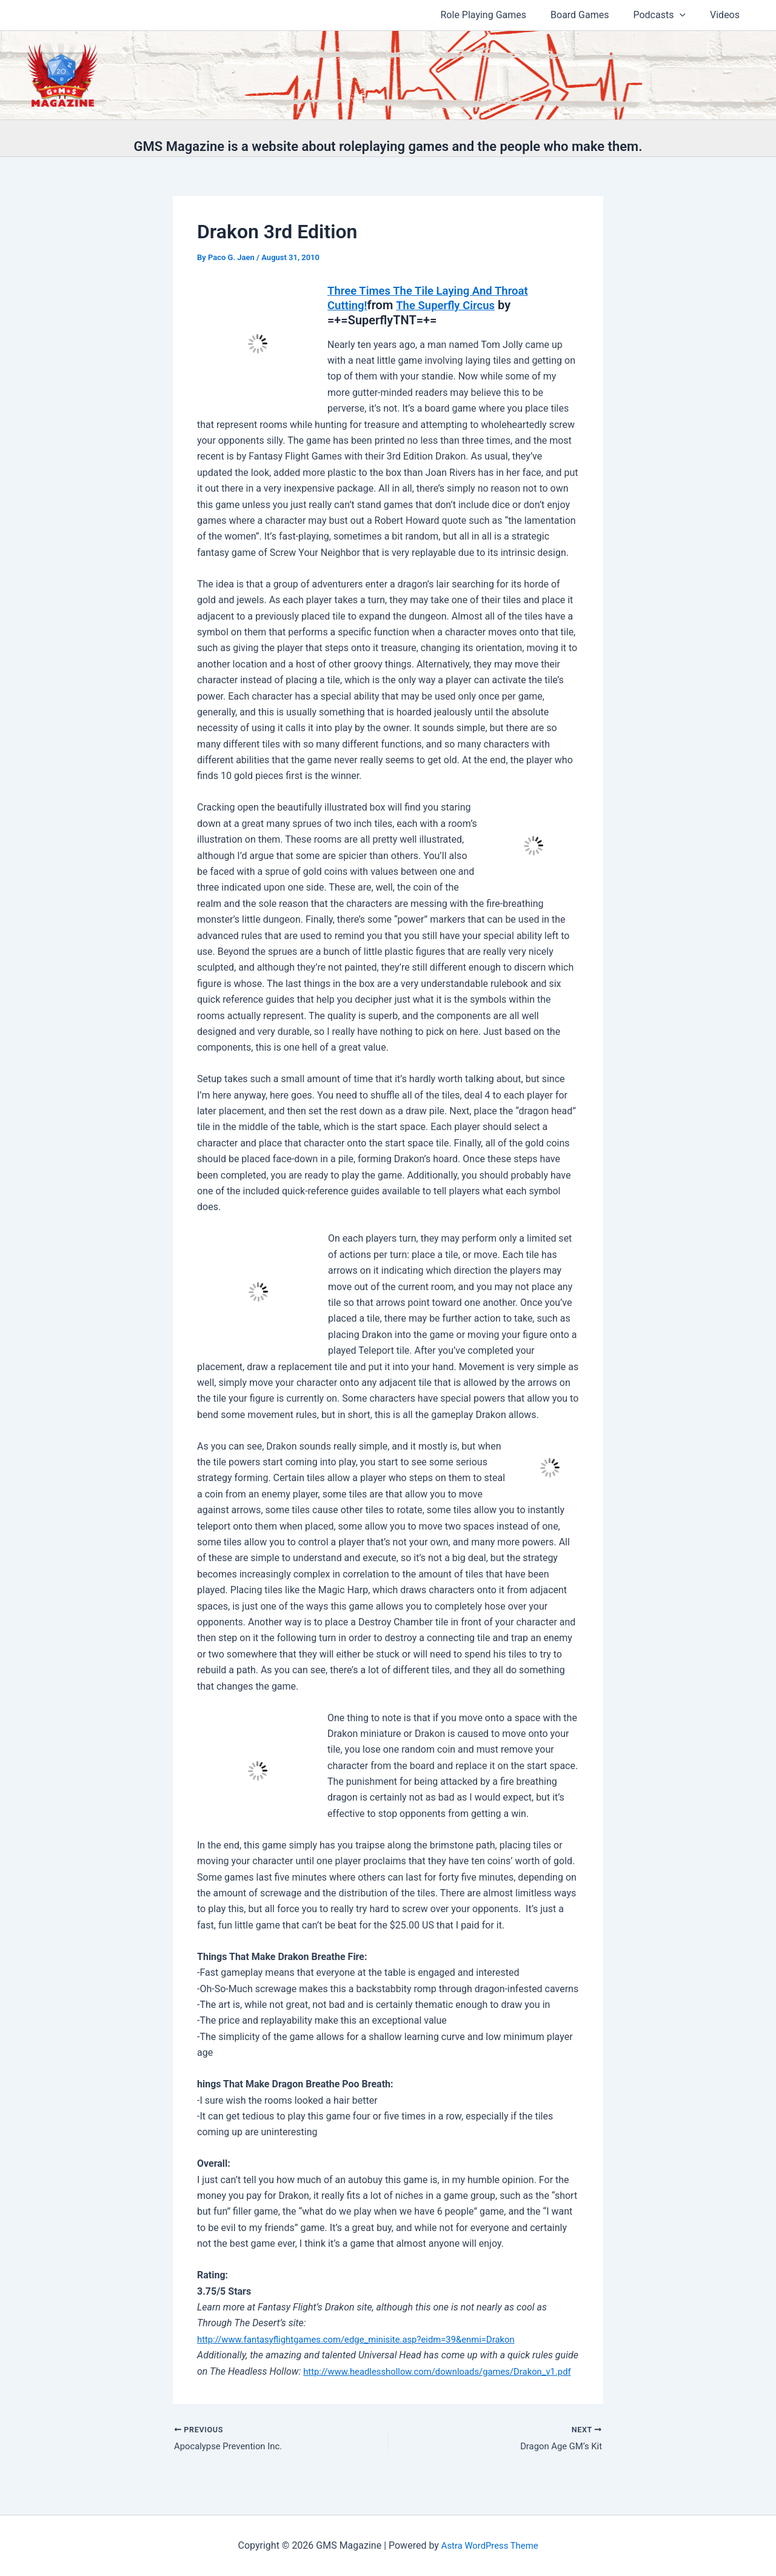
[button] (687, 15)
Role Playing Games (501, 15)
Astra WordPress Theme (489, 2545)
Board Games (592, 15)
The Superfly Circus (452, 305)
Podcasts (666, 15)
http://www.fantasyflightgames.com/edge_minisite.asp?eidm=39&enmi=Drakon (368, 2338)
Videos (727, 15)
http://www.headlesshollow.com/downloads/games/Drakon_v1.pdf (341, 2386)
